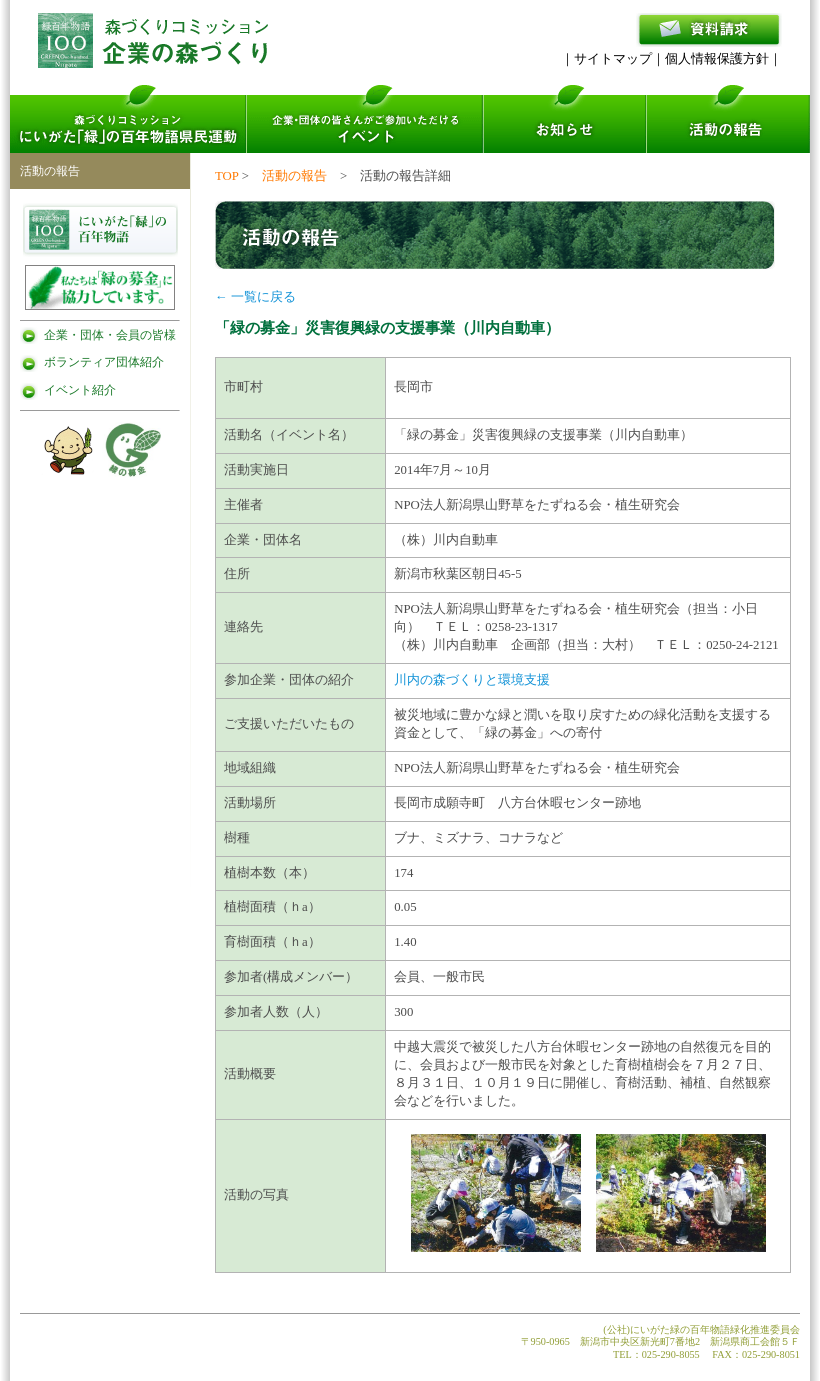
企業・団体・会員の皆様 (110, 335)
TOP (226, 176)
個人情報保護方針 (717, 59)
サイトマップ (613, 59)
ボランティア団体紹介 (104, 362)
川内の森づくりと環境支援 (472, 680)
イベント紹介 (80, 390)
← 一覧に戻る (255, 297)
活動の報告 (294, 176)
